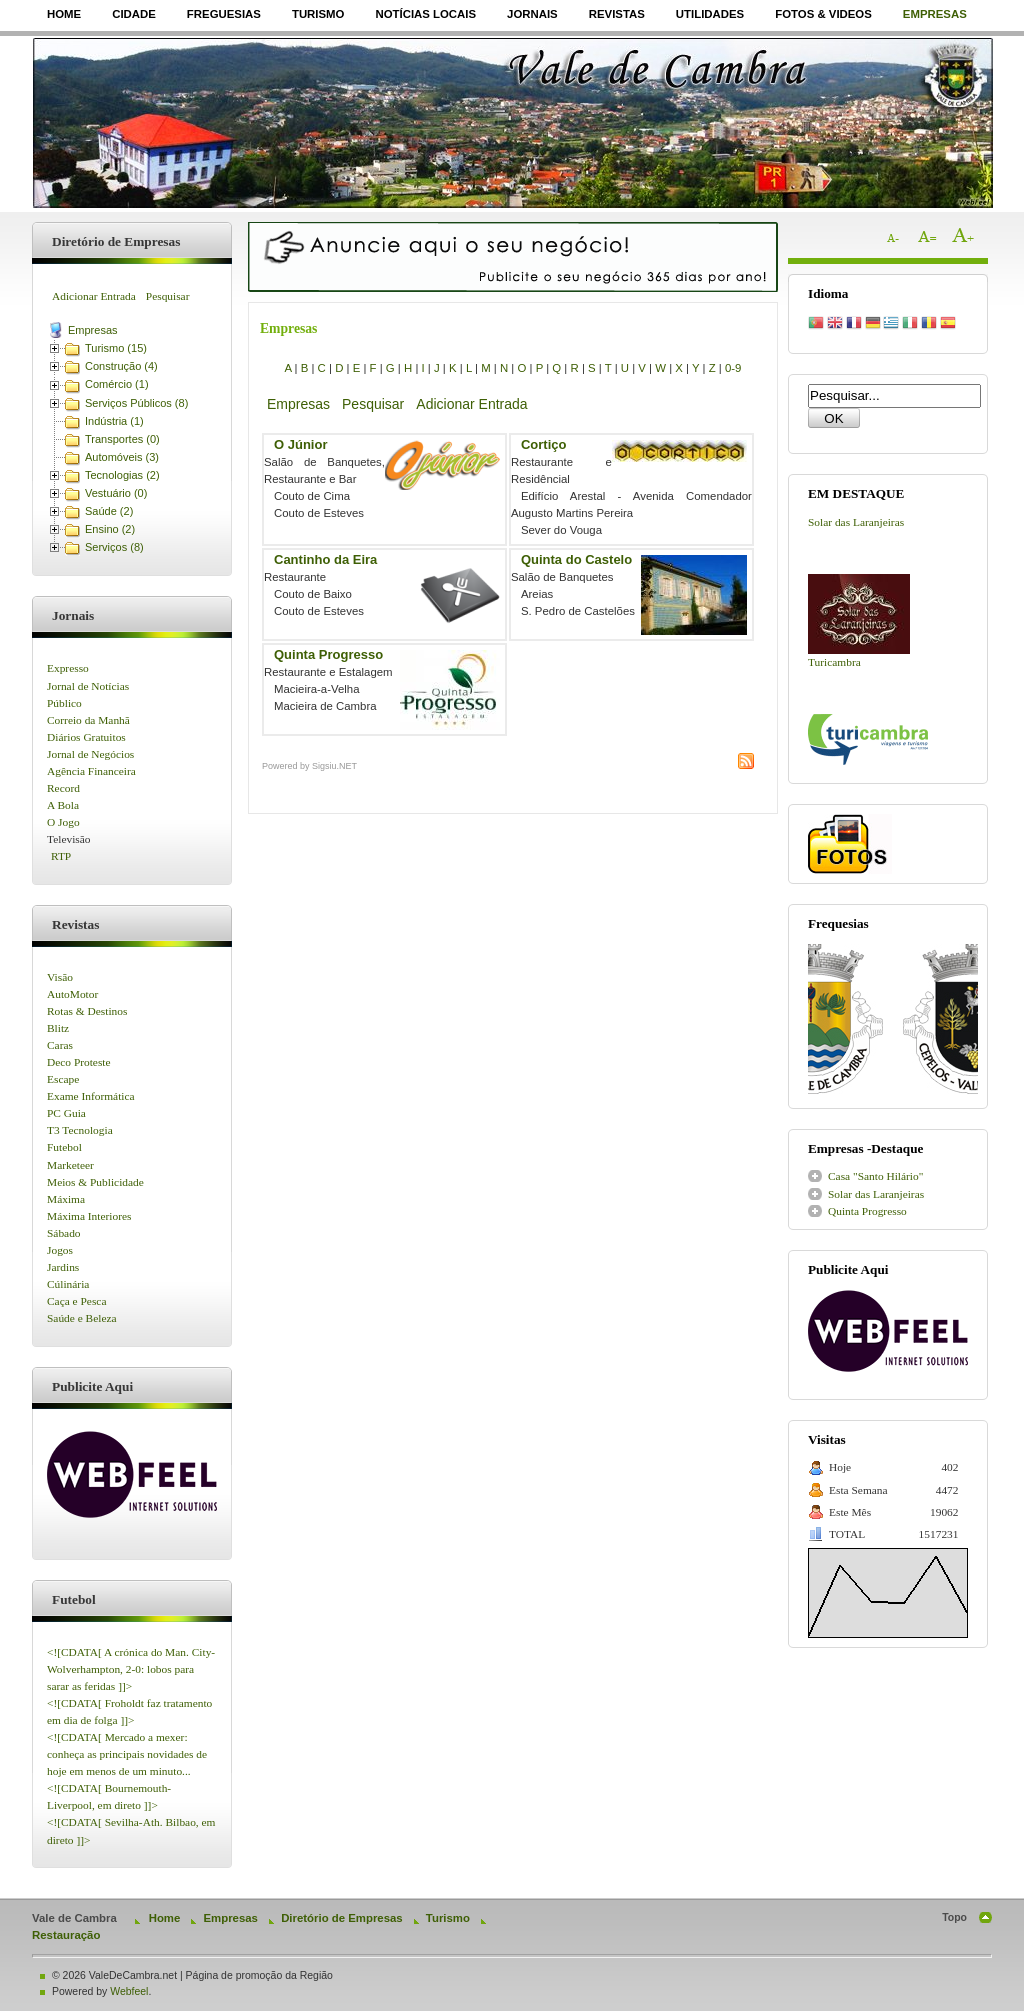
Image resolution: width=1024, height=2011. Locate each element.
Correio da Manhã (88, 720)
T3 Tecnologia (80, 1130)
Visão (60, 977)
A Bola (63, 805)
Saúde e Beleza (82, 1318)
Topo (954, 1917)
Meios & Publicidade (95, 1182)
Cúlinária (68, 1284)
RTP (61, 856)
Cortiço (544, 444)
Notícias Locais (425, 14)
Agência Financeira (91, 771)
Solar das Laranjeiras (856, 522)
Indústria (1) (114, 421)
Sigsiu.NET (334, 766)
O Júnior (300, 444)
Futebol (64, 1147)
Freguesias (224, 14)
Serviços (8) (114, 547)
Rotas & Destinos (87, 1011)
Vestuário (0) (116, 493)
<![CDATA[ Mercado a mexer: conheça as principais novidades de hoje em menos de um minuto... (127, 1754)
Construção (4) (121, 366)
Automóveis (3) (122, 457)
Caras (60, 1045)
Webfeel (129, 1991)
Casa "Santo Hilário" (875, 1176)
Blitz (58, 1028)
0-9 (733, 368)
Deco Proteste (79, 1062)
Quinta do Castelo (576, 559)
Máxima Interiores (89, 1216)
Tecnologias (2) (122, 475)
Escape (63, 1079)
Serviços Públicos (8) (136, 403)
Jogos (60, 1250)
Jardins (63, 1267)
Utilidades (710, 14)
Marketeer (70, 1165)
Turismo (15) (116, 348)
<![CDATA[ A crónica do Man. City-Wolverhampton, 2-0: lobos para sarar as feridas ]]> (131, 1669)
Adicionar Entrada (94, 296)
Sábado (64, 1233)
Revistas (617, 14)
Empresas (935, 14)
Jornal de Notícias (88, 686)
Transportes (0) (122, 439)
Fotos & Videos (823, 14)
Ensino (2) (110, 529)
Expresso (68, 668)
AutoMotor (72, 994)
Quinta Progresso (328, 654)
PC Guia (66, 1113)
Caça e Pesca (76, 1301)
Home (64, 14)
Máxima (66, 1199)
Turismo (318, 14)
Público (64, 703)
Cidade (134, 14)
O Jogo (63, 822)
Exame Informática (91, 1096)
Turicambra (834, 662)
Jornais (532, 14)
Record (63, 788)
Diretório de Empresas (342, 1918)
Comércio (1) (117, 384)
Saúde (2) (109, 511)
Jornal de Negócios (90, 754)
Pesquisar (168, 296)
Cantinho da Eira (325, 559)
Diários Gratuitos (86, 737)
